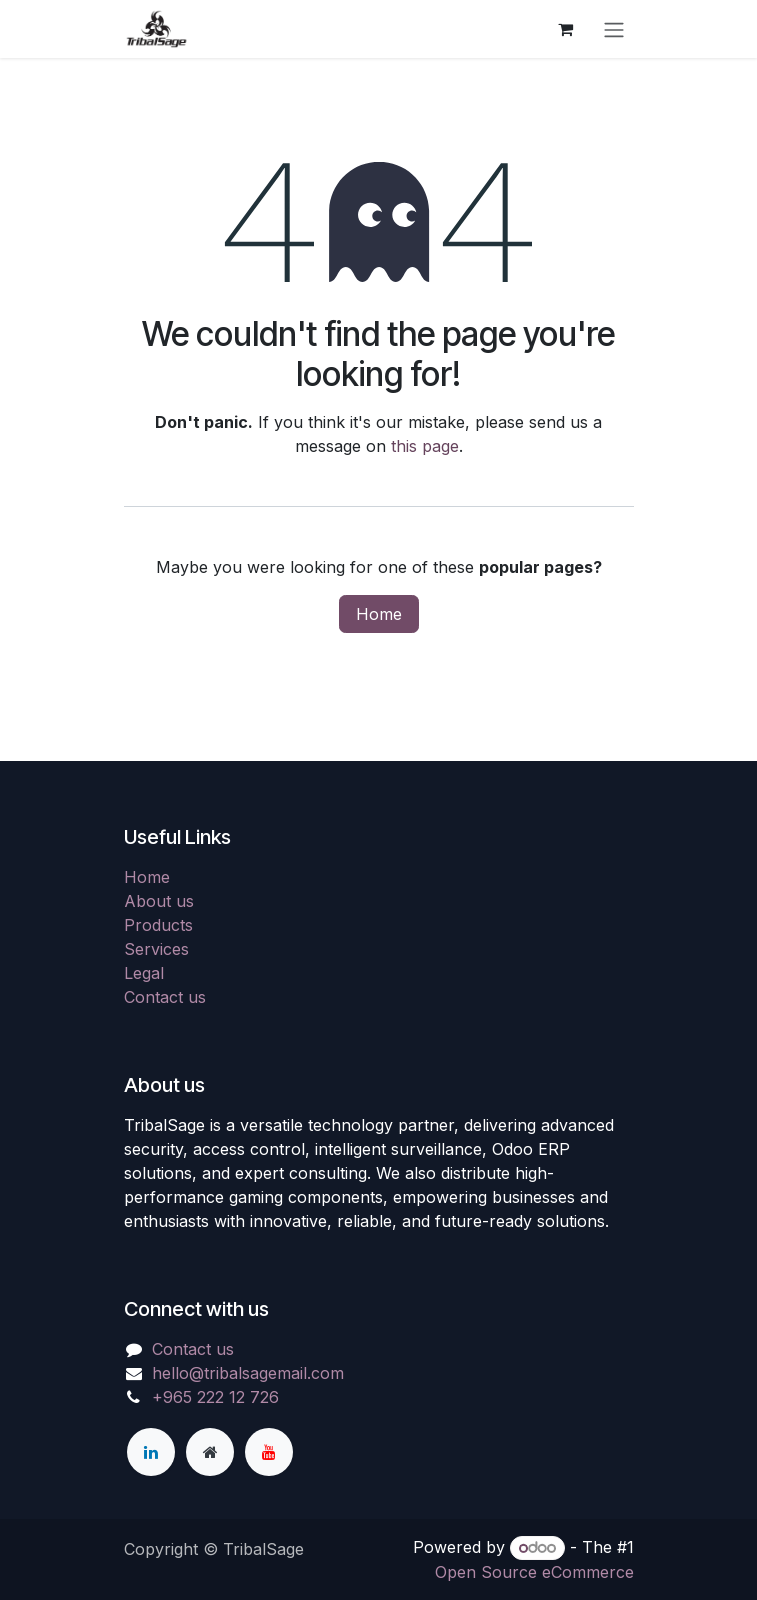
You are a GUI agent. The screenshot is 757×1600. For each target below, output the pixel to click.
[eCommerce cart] (566, 29)
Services (156, 949)
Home (379, 614)
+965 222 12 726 (215, 1397)
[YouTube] (269, 1452)
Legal (144, 973)
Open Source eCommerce (534, 1572)
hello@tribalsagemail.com (248, 1373)
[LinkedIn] (151, 1452)
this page (425, 446)
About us (159, 901)
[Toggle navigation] (614, 29)
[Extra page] (210, 1452)
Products (158, 925)
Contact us (165, 997)
